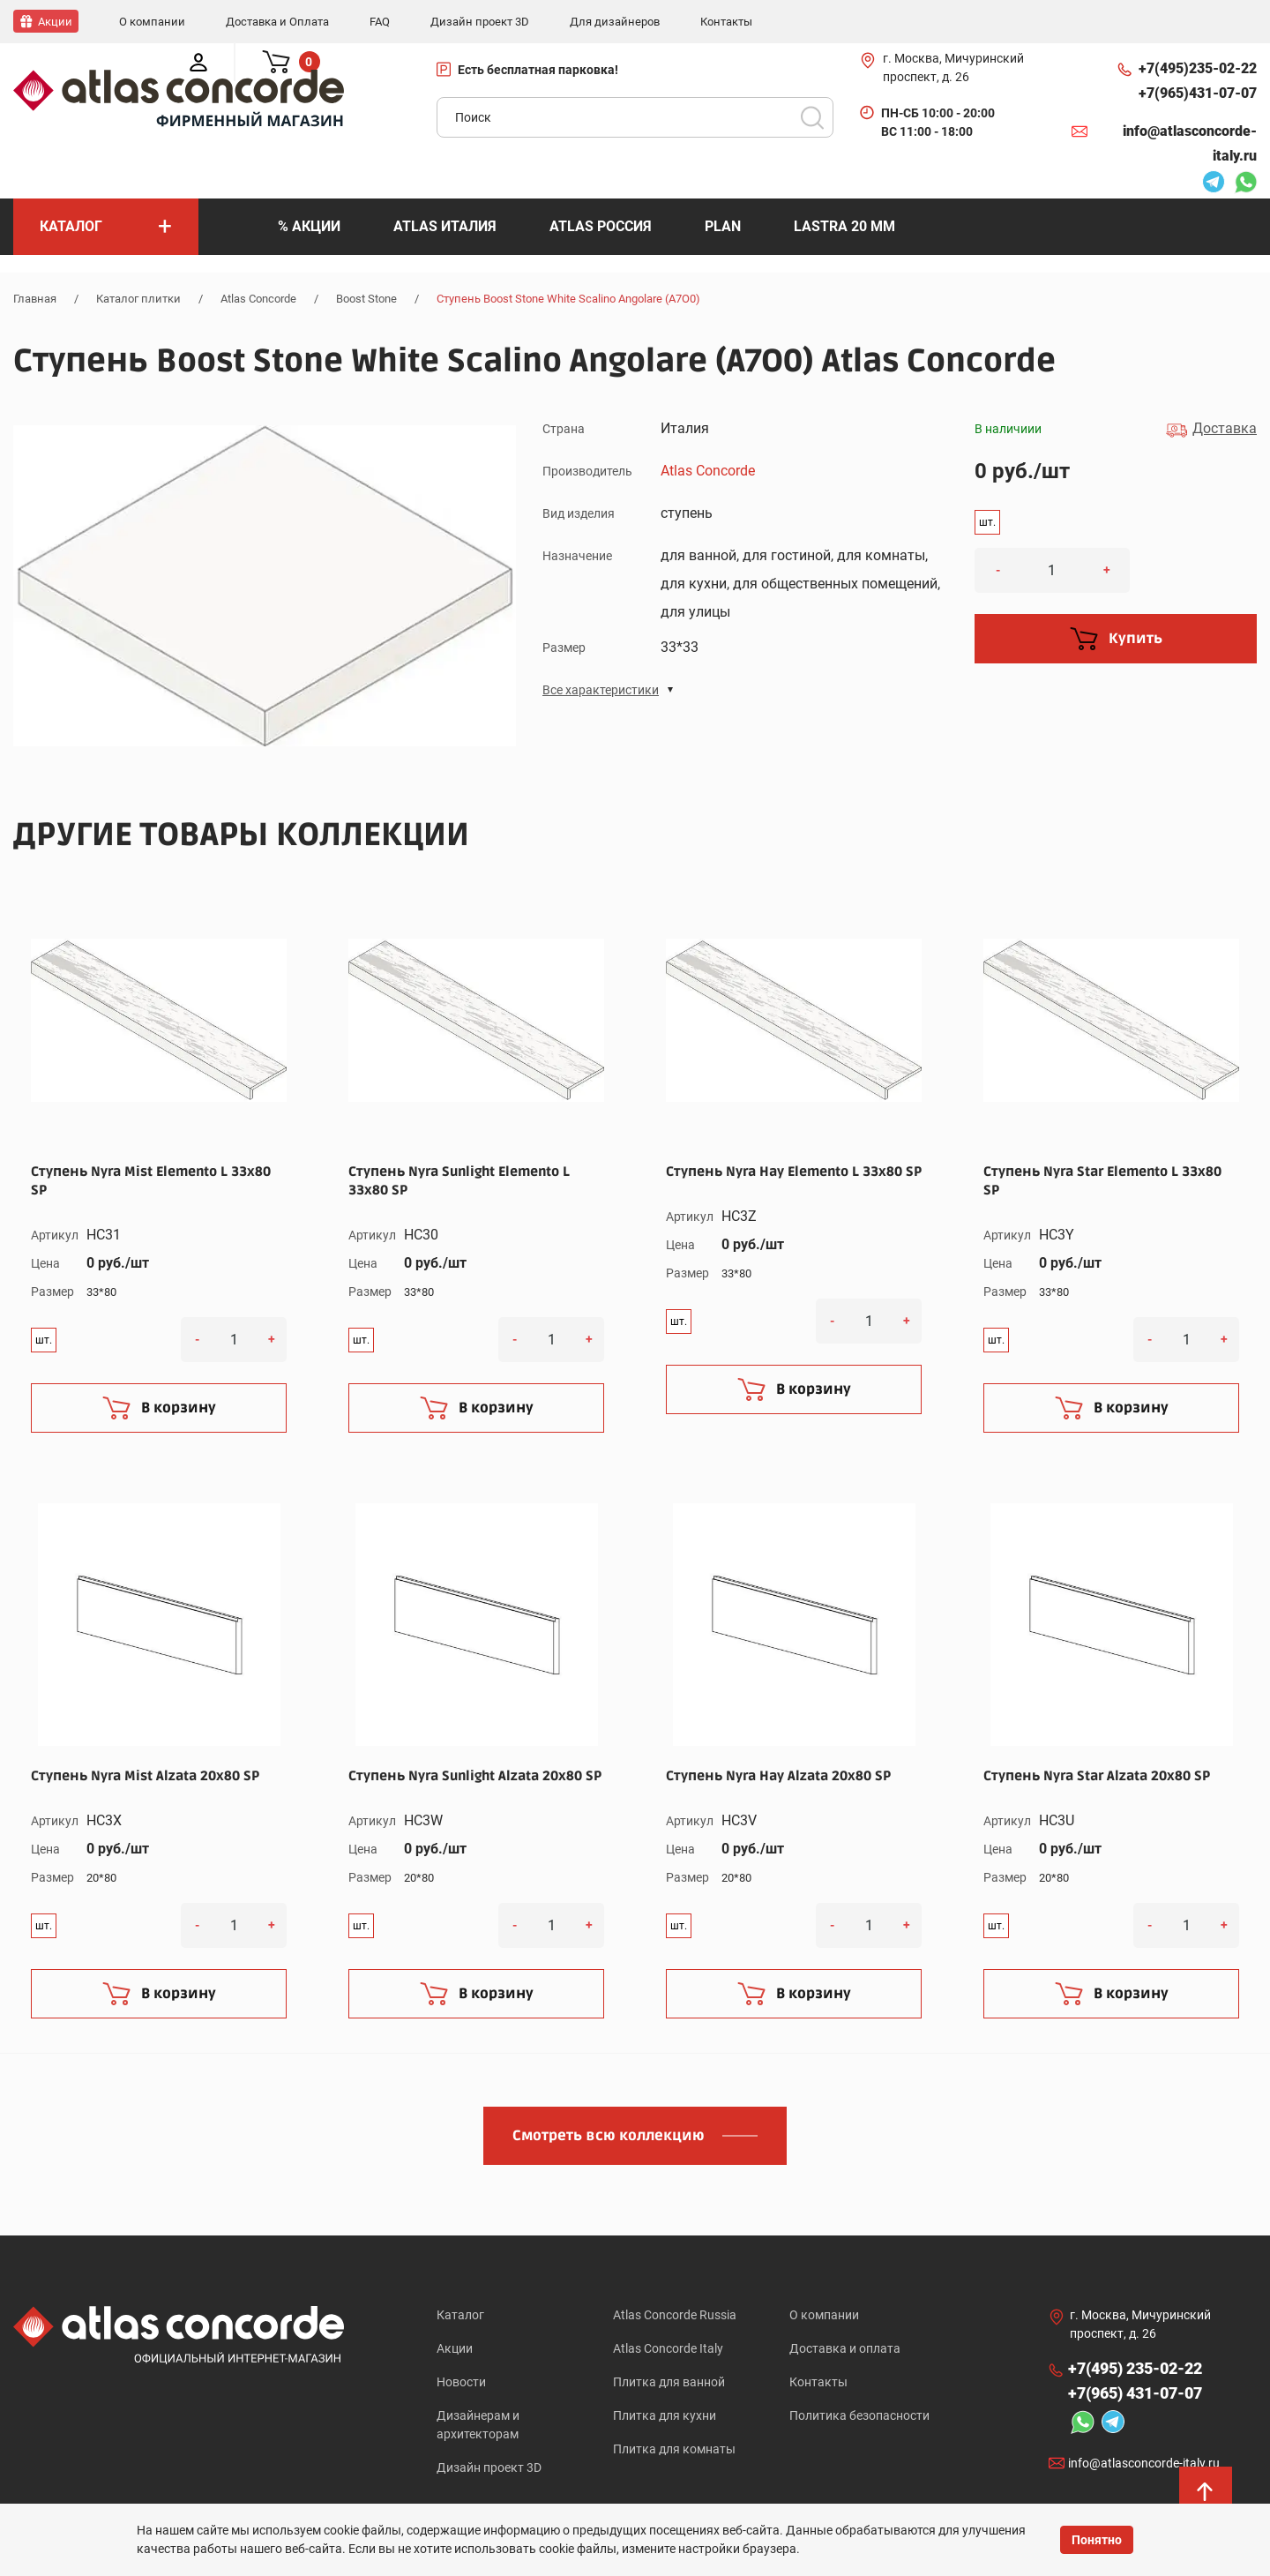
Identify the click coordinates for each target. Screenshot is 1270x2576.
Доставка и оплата (844, 2348)
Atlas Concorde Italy (668, 2348)
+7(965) (1198, 92)
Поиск (812, 116)
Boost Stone (366, 297)
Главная (34, 297)
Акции (455, 2348)
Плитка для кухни (664, 2417)
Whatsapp (1245, 183)
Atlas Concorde (258, 297)
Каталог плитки (138, 297)
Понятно (1097, 2540)
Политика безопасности (859, 2417)
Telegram (1213, 183)
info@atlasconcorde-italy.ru (1190, 142)
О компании (824, 2314)
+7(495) (1198, 68)
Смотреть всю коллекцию (608, 2135)
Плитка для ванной (669, 2383)
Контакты (818, 2383)
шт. (987, 521)
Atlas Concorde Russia (674, 2314)
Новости (461, 2383)
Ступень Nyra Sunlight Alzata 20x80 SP (474, 1775)
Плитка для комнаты (674, 2452)
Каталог (460, 2314)
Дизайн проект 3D (489, 2470)
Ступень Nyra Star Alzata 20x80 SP (1096, 1775)
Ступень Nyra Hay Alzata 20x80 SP (778, 1775)
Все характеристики (600, 689)
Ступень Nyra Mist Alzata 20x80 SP (145, 1775)
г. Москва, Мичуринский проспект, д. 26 (953, 66)
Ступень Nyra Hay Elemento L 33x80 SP (794, 1171)
